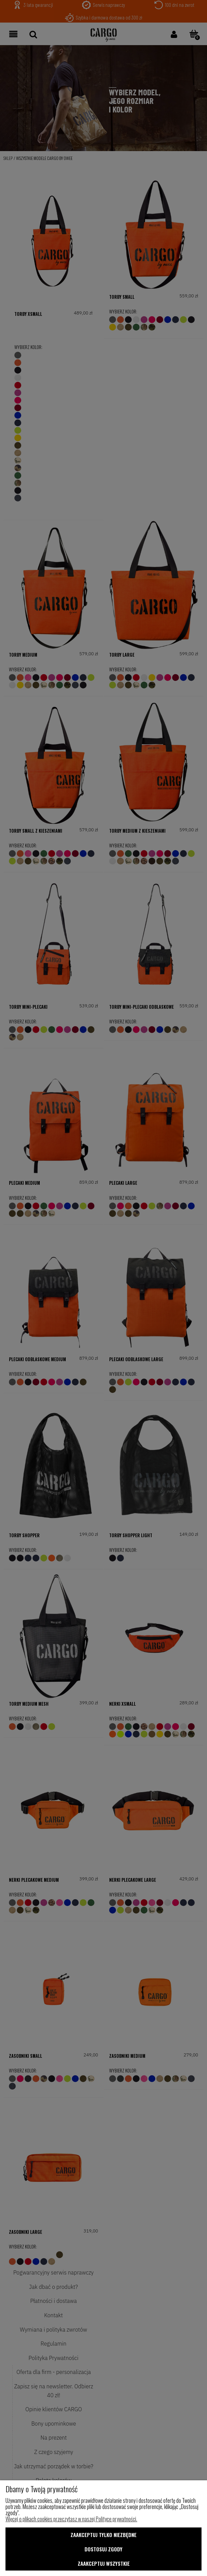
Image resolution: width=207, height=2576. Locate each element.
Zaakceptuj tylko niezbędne (103, 2534)
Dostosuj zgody (103, 2549)
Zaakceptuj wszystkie (104, 2563)
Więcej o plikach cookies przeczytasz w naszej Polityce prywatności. (71, 2519)
